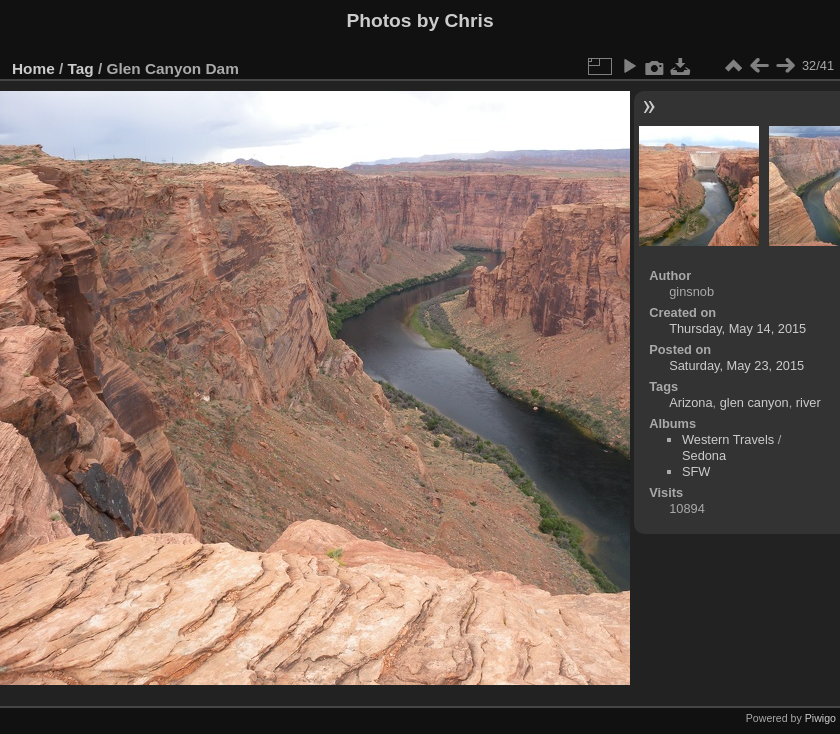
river (808, 402)
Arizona (690, 402)
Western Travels (728, 439)
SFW (696, 471)
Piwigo (820, 718)
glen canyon (754, 402)
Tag (81, 68)
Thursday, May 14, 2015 (737, 328)
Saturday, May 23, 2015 (736, 365)
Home (33, 68)
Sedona (704, 455)
